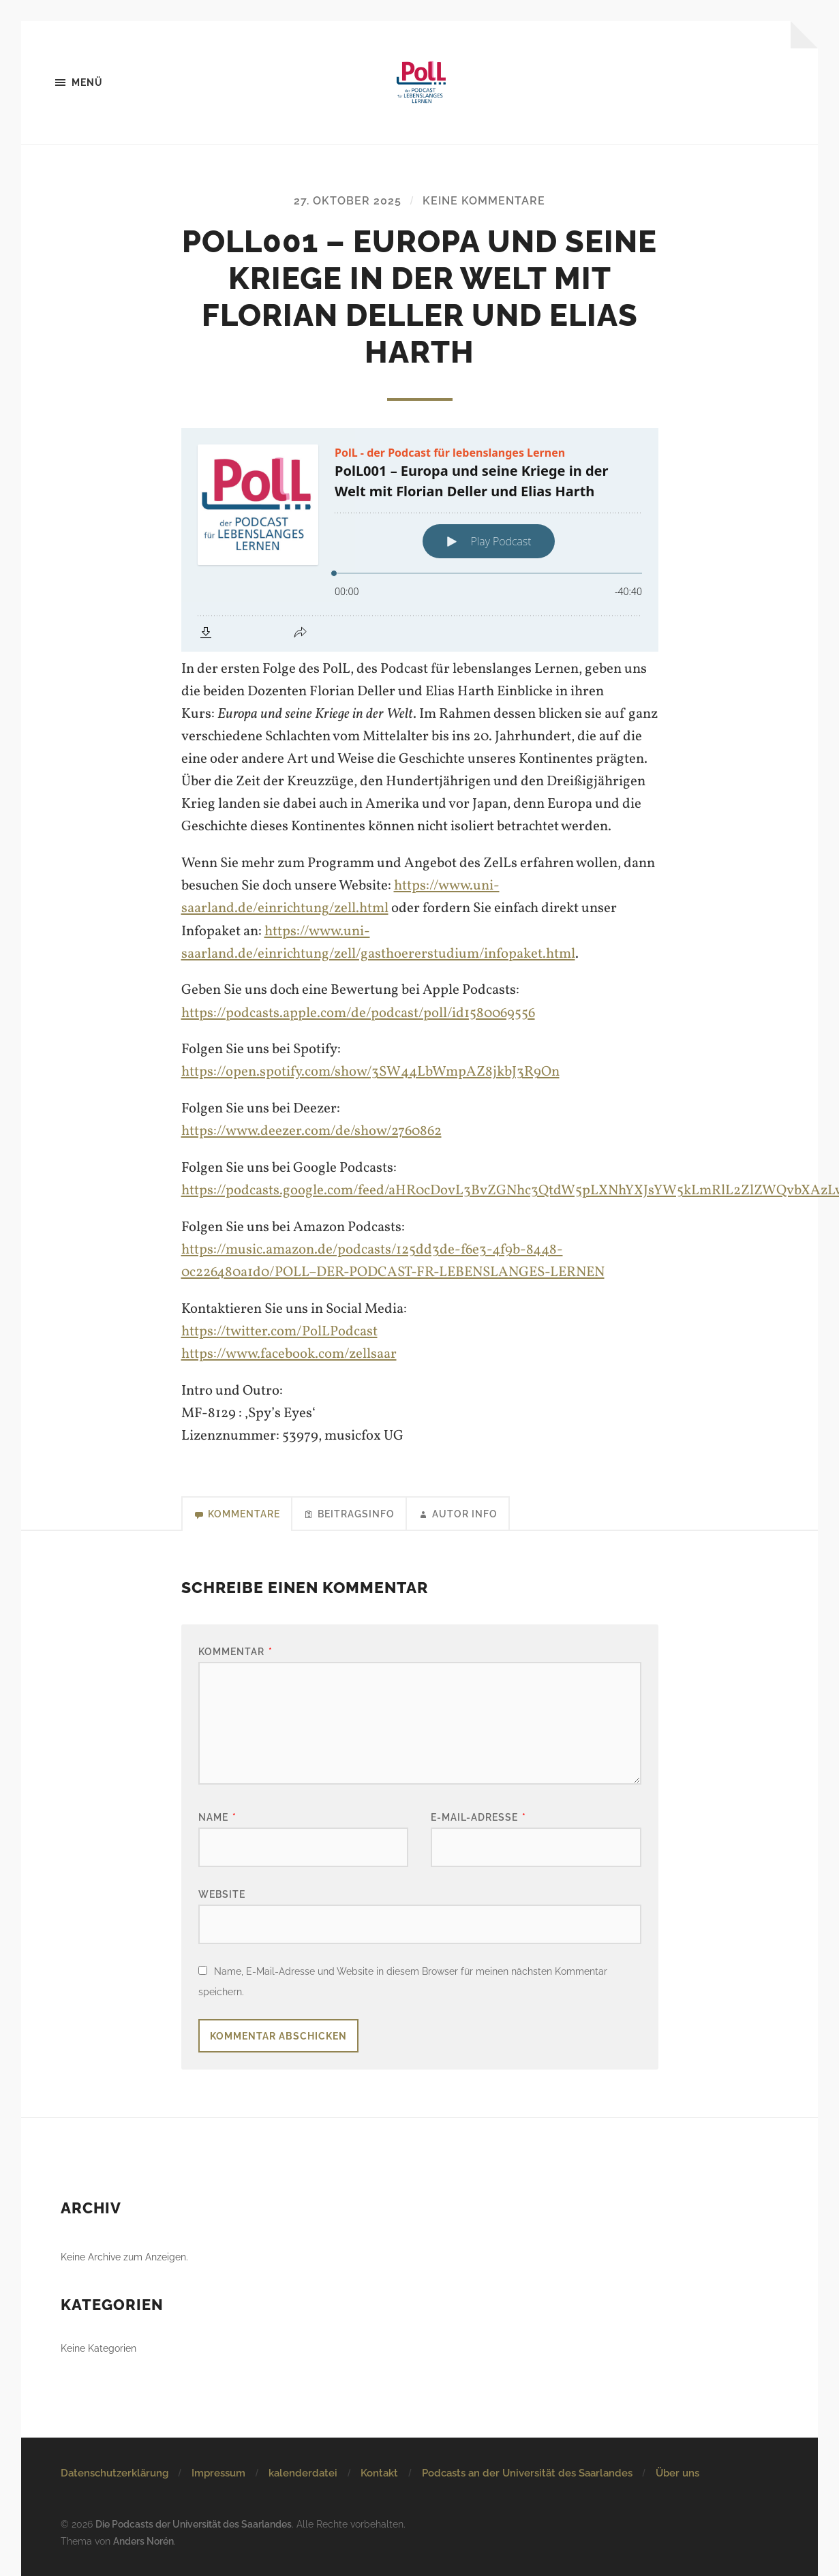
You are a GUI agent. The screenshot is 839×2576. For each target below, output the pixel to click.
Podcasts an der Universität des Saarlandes (527, 2473)
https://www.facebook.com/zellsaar (289, 1354)
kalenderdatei (303, 2473)
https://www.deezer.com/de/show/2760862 (311, 1131)
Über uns (677, 2473)
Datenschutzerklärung (114, 2473)
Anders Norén (143, 2541)
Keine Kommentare (484, 200)
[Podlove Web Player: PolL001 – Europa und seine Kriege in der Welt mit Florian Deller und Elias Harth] (419, 540)
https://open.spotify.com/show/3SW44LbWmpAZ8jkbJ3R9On (370, 1072)
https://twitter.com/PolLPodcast (279, 1332)
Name (217, 1817)
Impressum (218, 2473)
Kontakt (379, 2473)
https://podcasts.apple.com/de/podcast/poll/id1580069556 (358, 1013)
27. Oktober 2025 (347, 200)
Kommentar (235, 1651)
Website (221, 1894)
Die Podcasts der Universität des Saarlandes (193, 2524)
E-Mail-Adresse (478, 1817)
